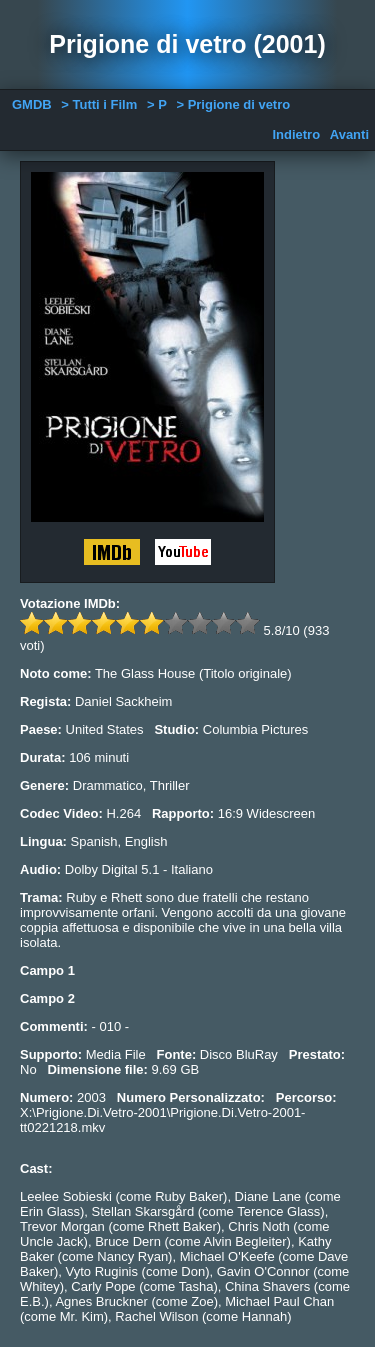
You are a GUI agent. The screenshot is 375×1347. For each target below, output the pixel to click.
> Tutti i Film (99, 104)
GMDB (32, 104)
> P (157, 104)
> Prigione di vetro (233, 104)
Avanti (349, 134)
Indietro (296, 134)
